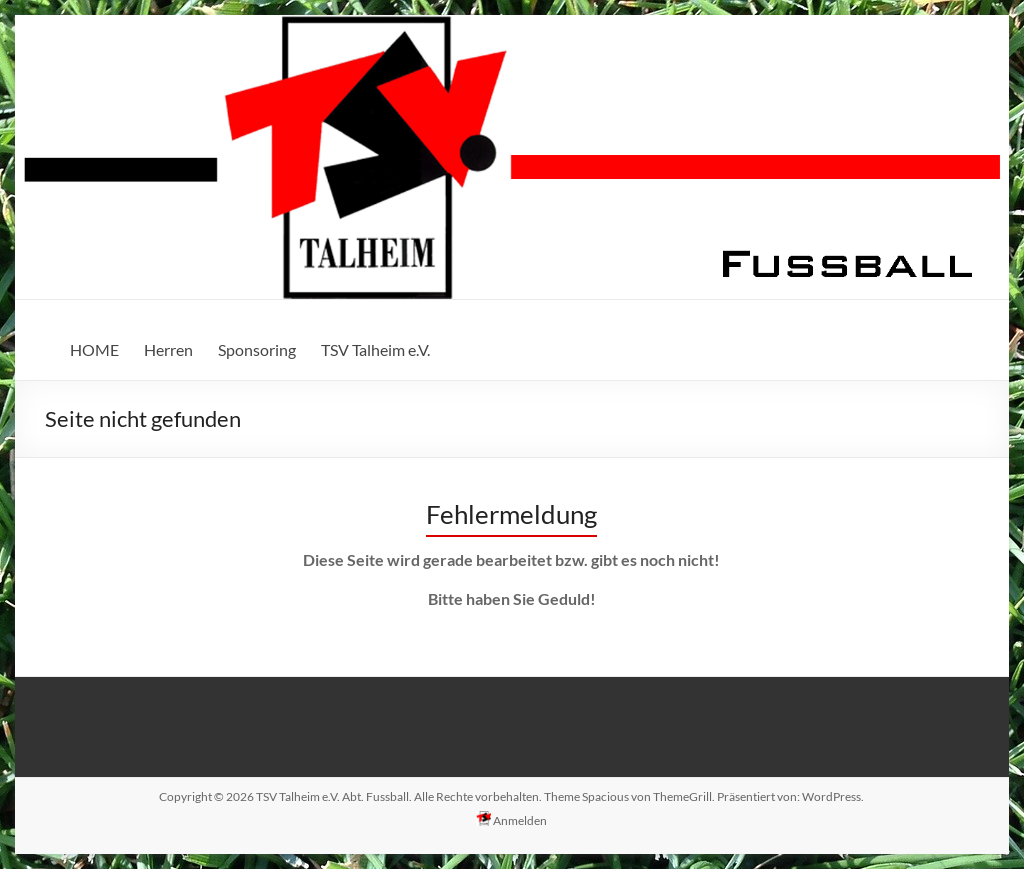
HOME (94, 349)
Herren (168, 349)
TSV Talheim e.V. (375, 349)
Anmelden (511, 819)
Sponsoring (257, 349)
